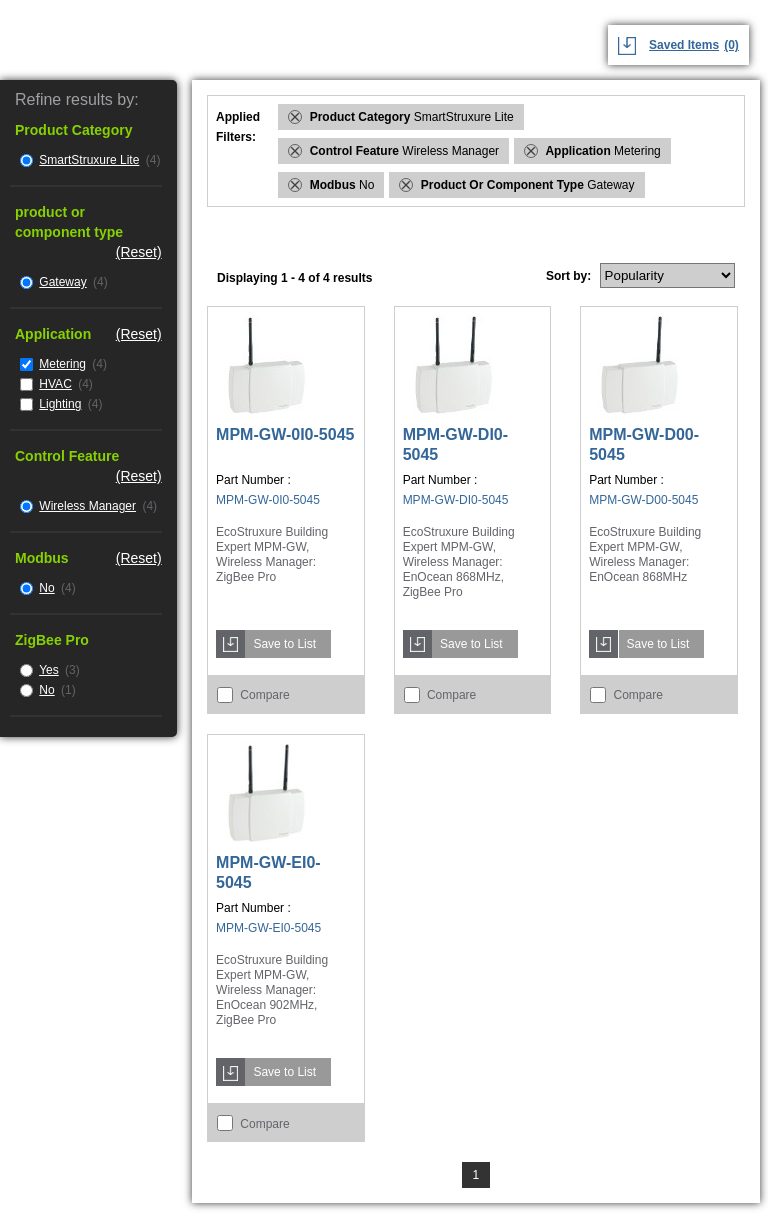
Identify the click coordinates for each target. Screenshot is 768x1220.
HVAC (55, 384)
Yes (49, 670)
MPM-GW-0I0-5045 (285, 434)
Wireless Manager (87, 506)
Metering (62, 364)
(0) (731, 45)
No (46, 588)
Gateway (62, 282)
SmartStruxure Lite (89, 160)
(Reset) (139, 252)
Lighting (60, 404)
